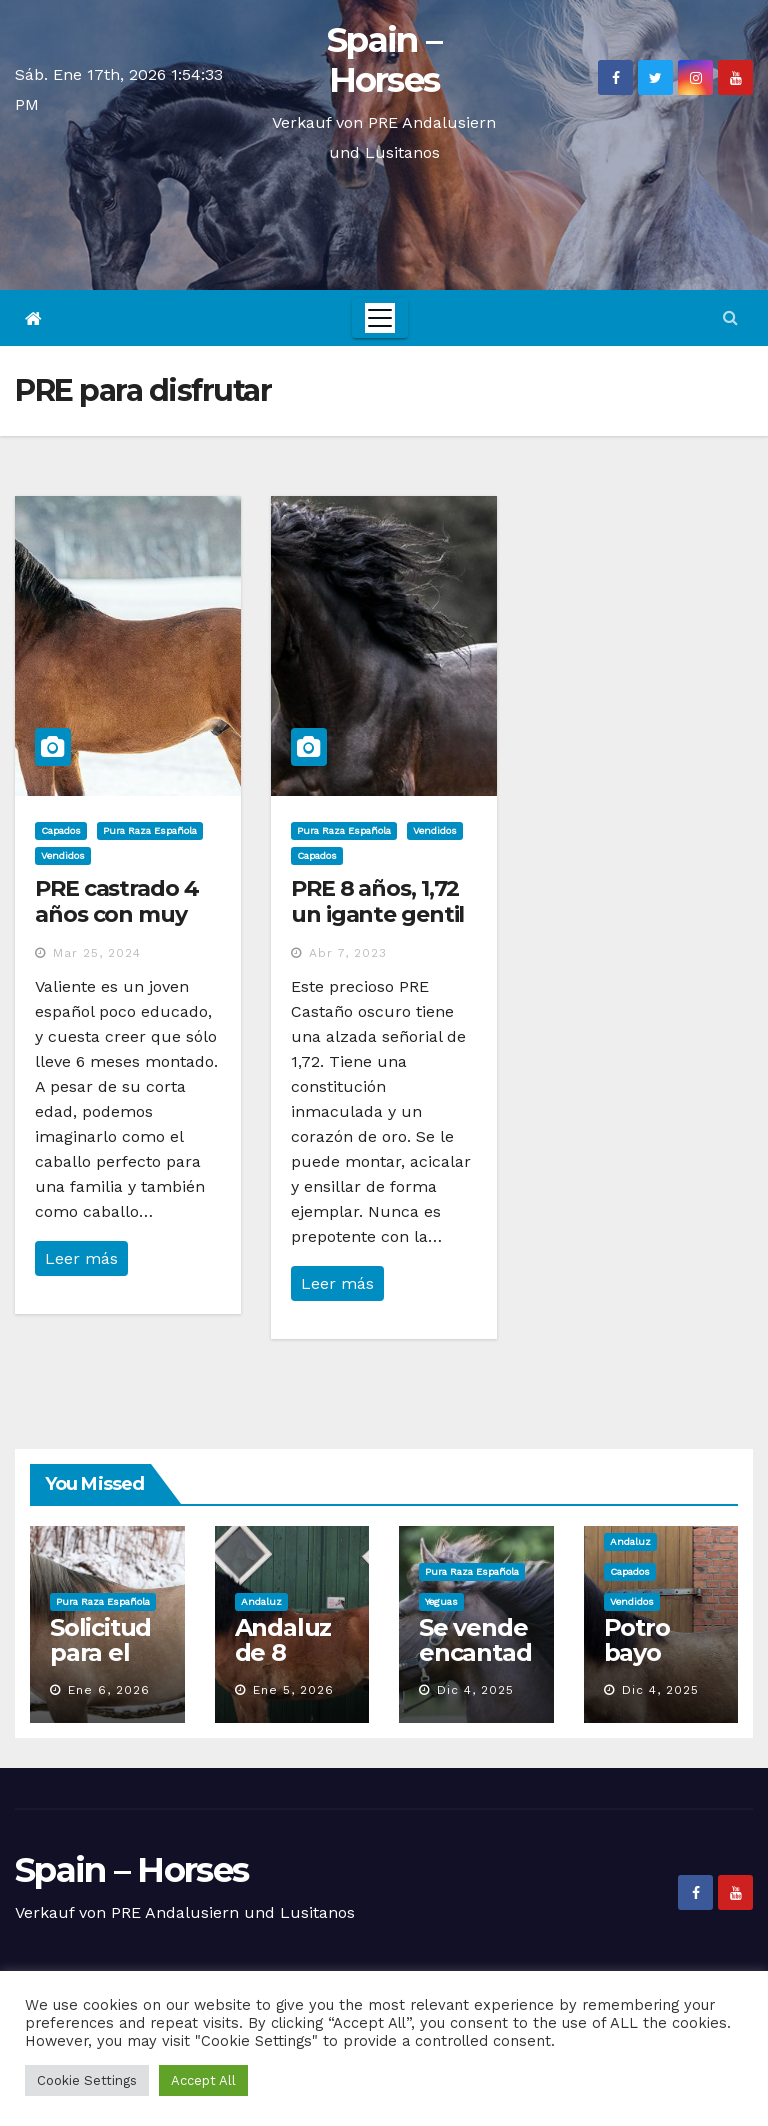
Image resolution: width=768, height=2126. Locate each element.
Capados (61, 830)
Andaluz (261, 1601)
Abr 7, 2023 (348, 953)
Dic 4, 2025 (475, 1690)
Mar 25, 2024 (97, 953)
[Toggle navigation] (380, 318)
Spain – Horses (384, 60)
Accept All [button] (203, 2080)
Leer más (81, 1258)
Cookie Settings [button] (87, 2080)
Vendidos (63, 855)
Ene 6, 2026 (109, 1690)
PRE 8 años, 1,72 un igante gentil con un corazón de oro (377, 928)
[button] (730, 317)
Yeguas (441, 1601)
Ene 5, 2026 (293, 1690)
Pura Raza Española (150, 830)
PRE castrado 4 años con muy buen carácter (117, 915)
